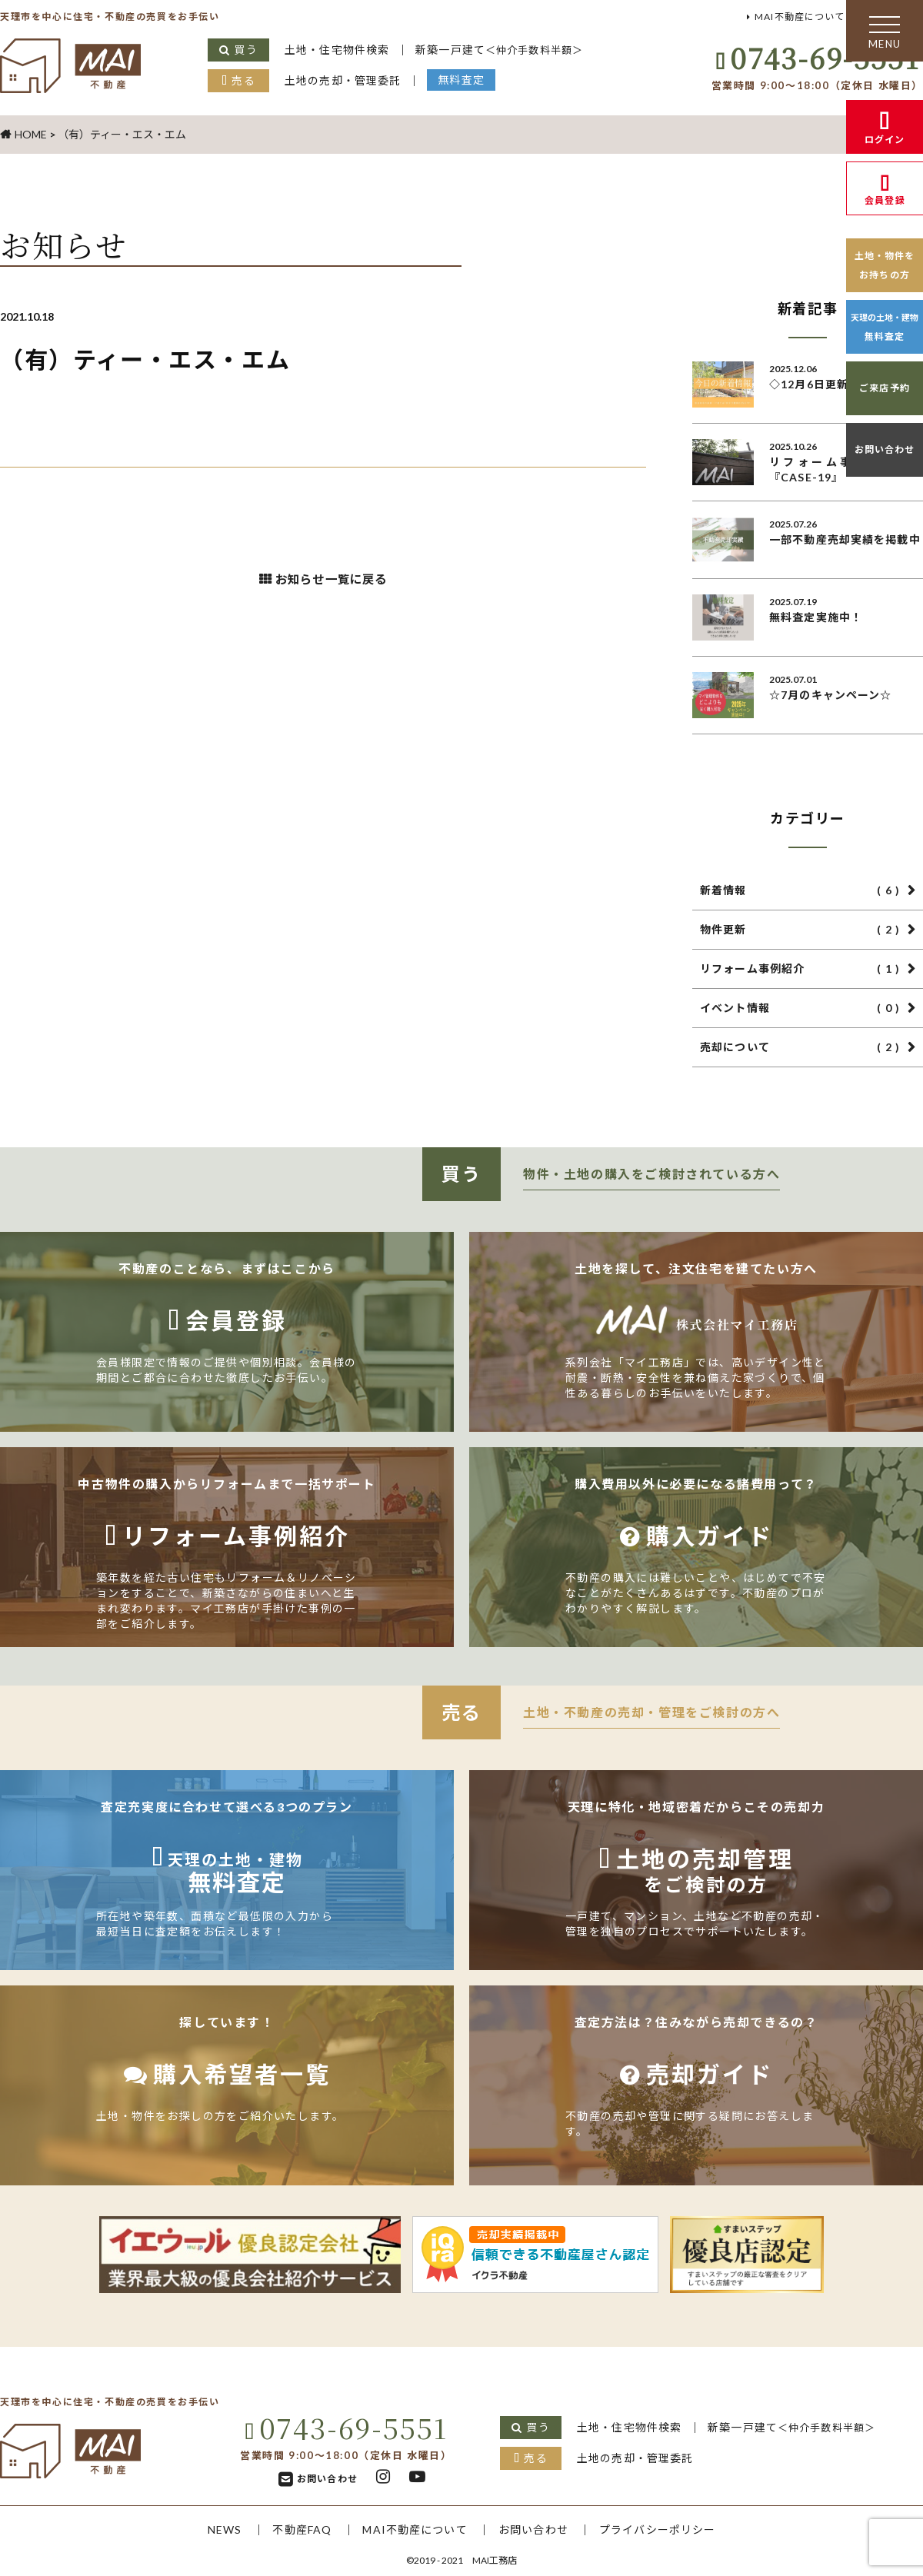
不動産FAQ (298, 2529)
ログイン (884, 139)
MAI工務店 (494, 2560)
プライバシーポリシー (662, 2529)
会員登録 (884, 200)
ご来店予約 (884, 388)
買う (246, 49)
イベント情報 (800, 1008)
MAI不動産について (795, 16)
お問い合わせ (884, 449)
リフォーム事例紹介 (800, 969)
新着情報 (800, 890)
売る (243, 80)
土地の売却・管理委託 (345, 80)
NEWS (218, 2529)
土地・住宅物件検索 (338, 49)
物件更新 (800, 929)
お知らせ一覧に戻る (331, 581)
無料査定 (465, 79)
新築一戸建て (504, 49)
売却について (800, 1047)
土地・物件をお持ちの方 (884, 265)
